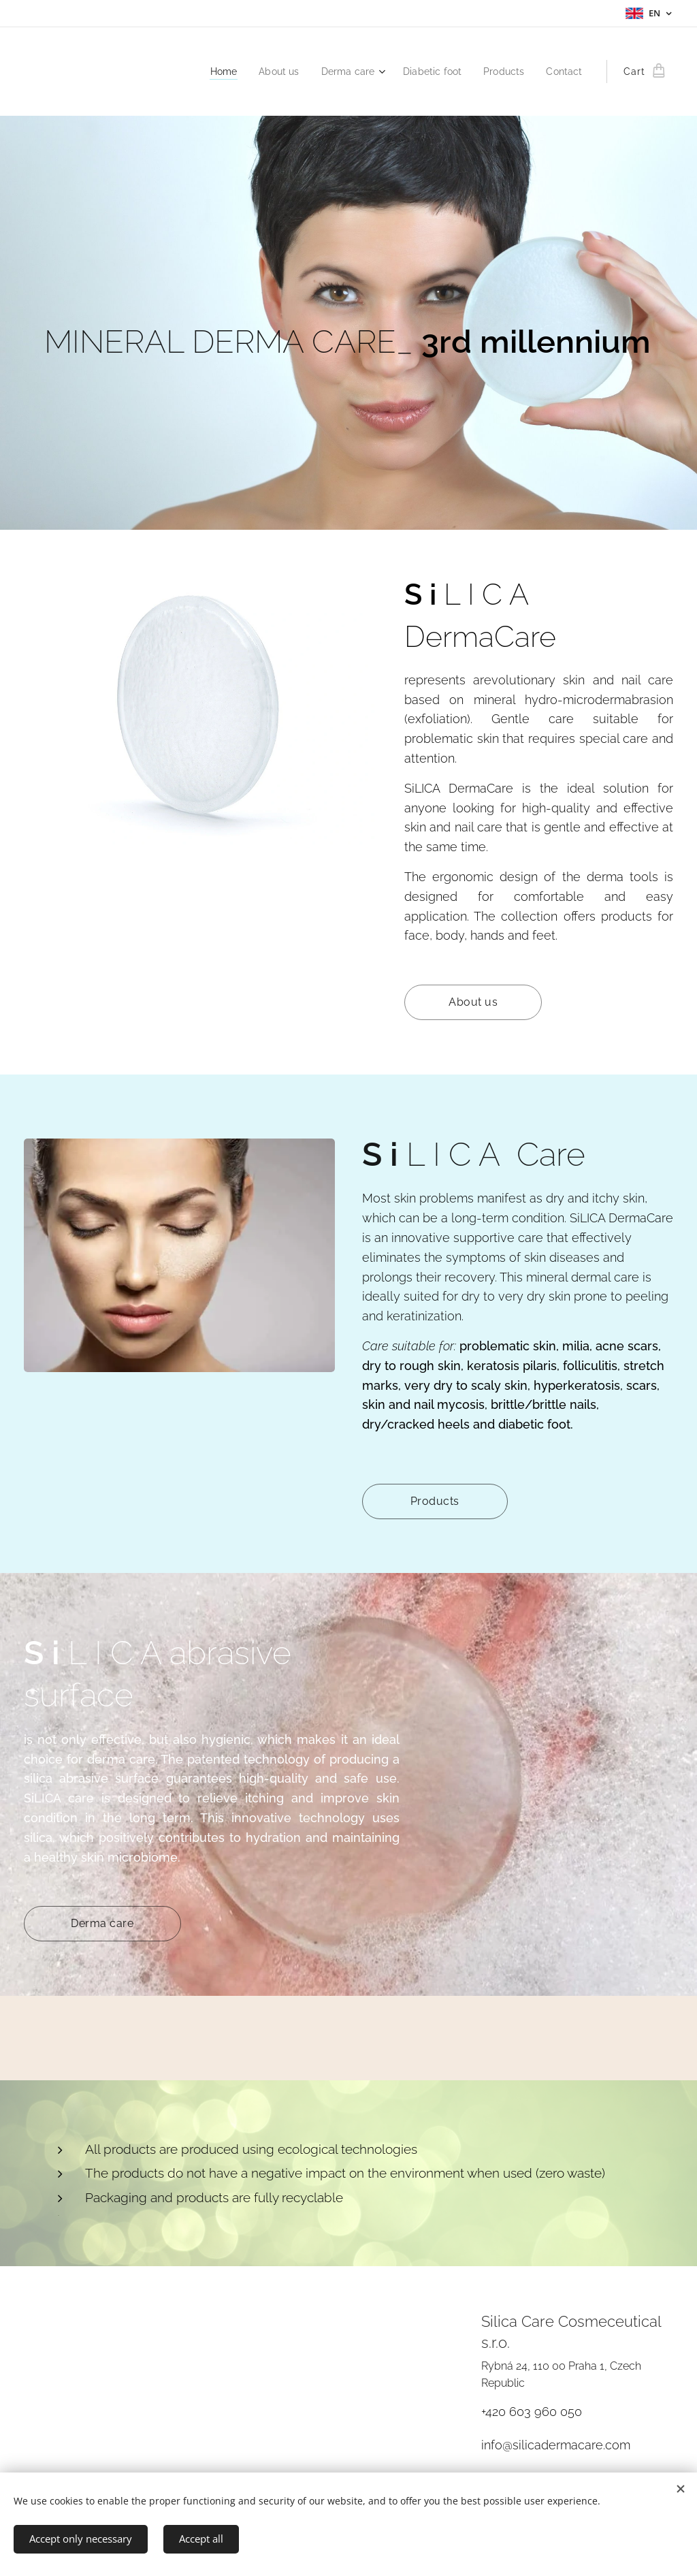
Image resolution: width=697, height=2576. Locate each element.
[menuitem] (209, 71)
